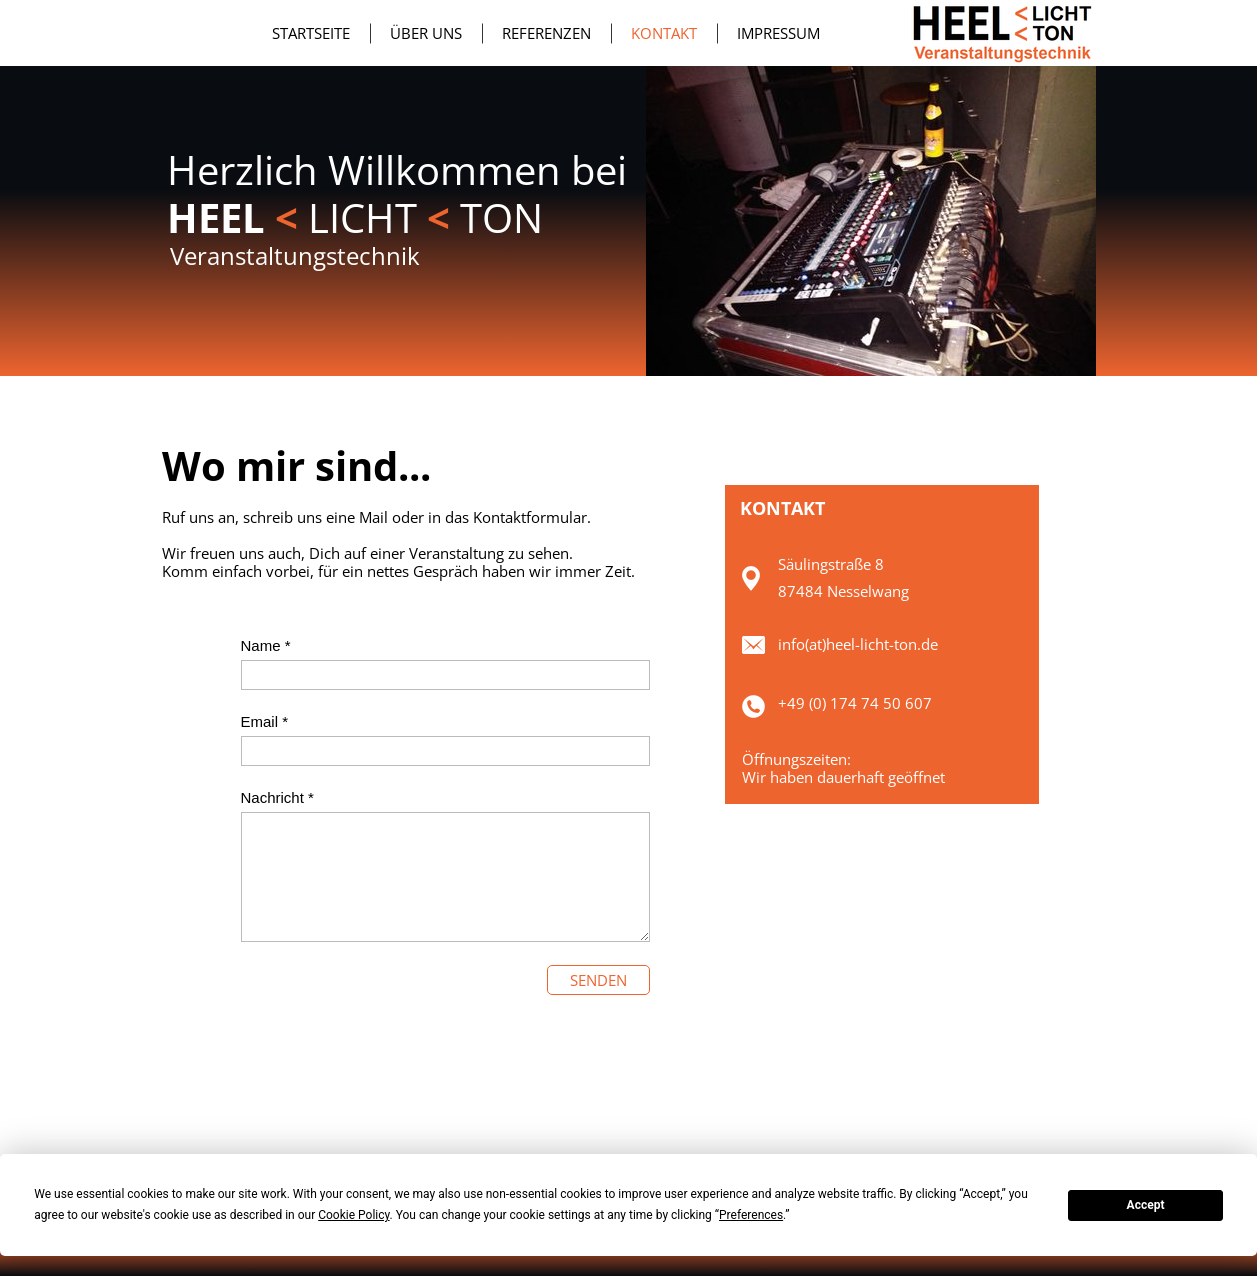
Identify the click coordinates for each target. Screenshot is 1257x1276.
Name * (266, 645)
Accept (1146, 1205)
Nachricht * (277, 797)
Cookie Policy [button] (353, 1215)
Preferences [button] (751, 1215)
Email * (265, 721)
